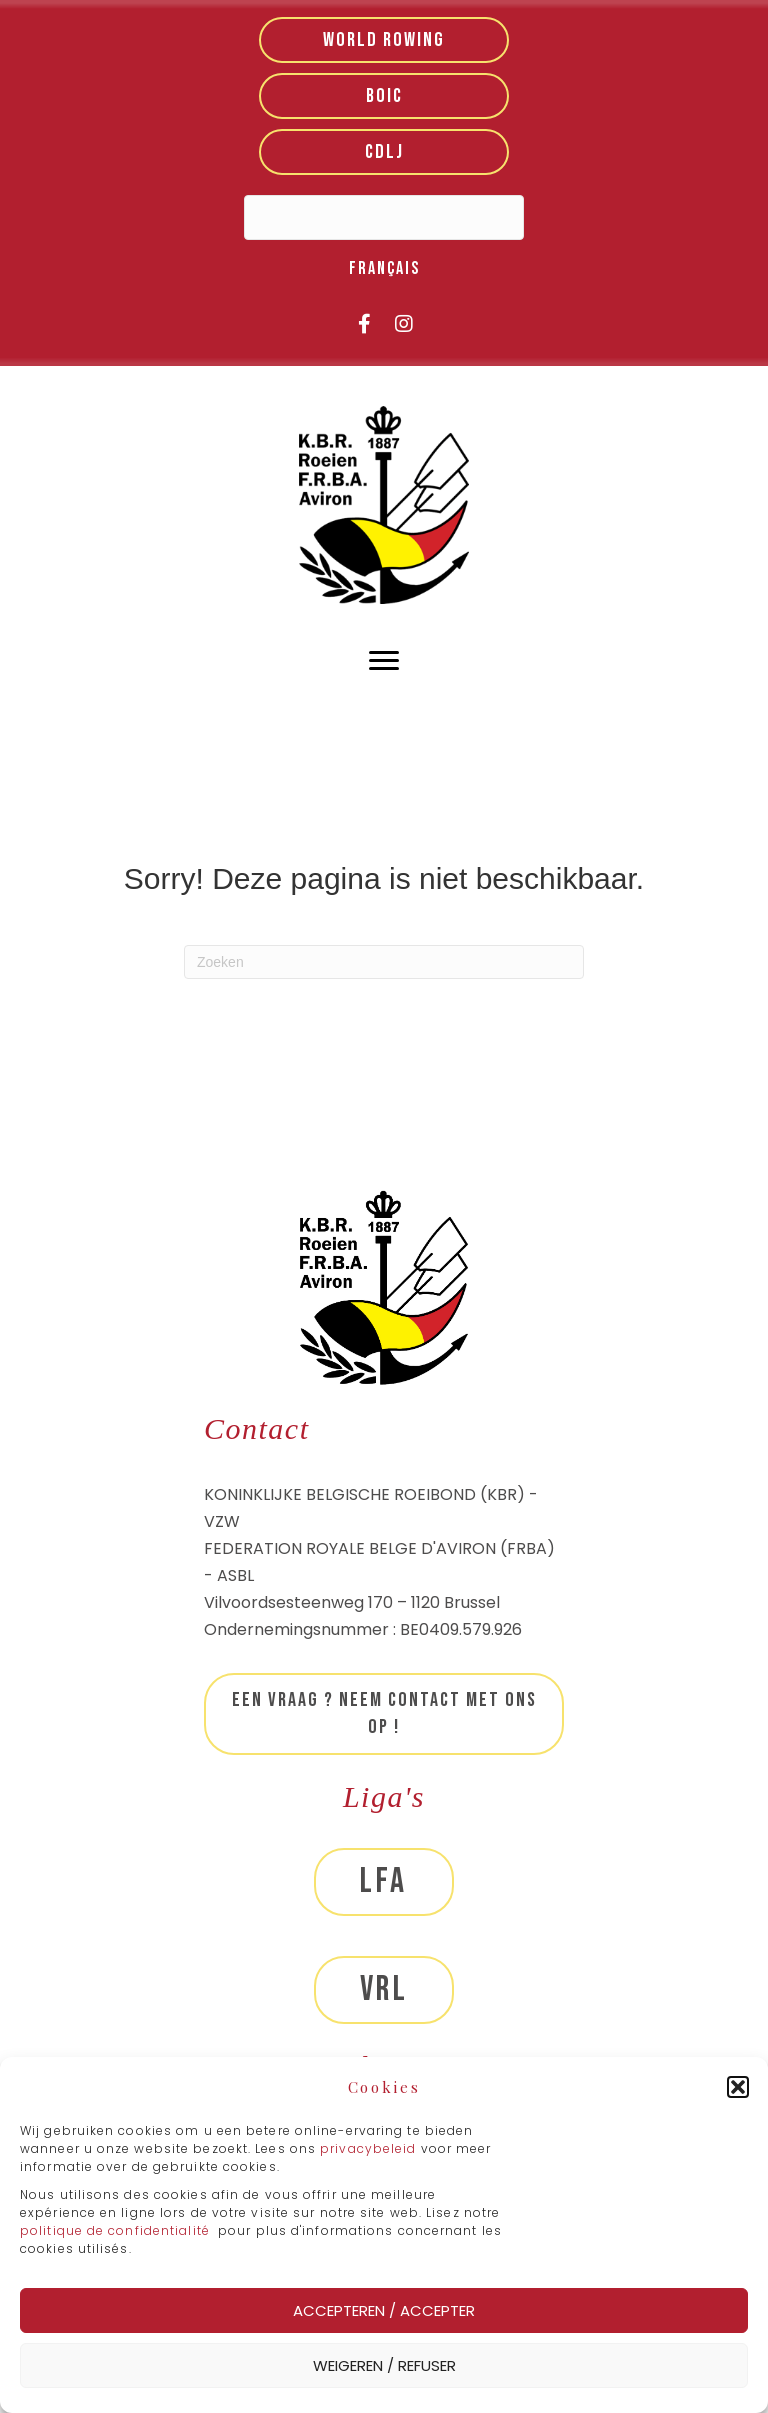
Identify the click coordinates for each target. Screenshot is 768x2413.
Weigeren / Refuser (384, 2365)
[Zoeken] (384, 962)
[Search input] (384, 217)
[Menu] (384, 661)
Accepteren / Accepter (384, 2310)
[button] (738, 2087)
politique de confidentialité (115, 2230)
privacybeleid (370, 2148)
